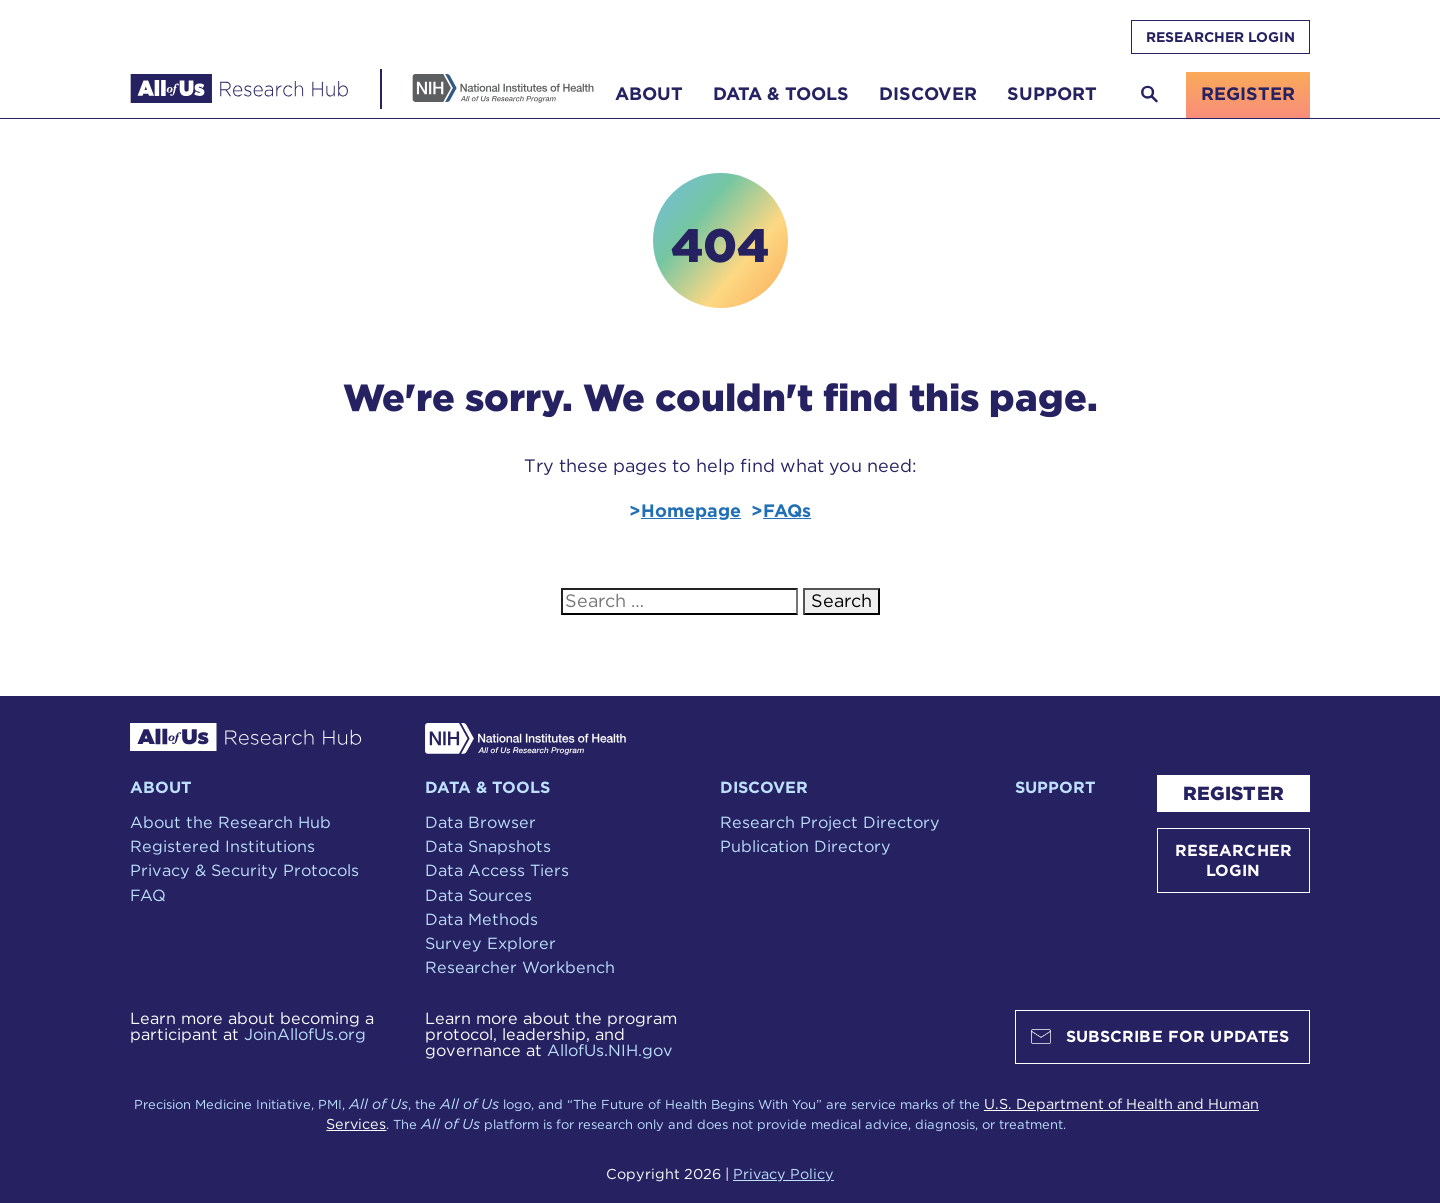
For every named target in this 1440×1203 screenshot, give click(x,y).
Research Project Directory (830, 822)
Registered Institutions (222, 846)
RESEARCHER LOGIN (1220, 37)
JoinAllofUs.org (305, 1034)
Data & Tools (781, 93)
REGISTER (1233, 793)
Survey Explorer (490, 943)
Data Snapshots (488, 846)
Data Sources (478, 895)
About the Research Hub (230, 822)
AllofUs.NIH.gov (610, 1050)
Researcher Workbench (520, 967)
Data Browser (480, 822)
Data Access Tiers (497, 870)
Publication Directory (805, 846)
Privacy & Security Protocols (244, 870)
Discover (928, 93)
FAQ (148, 895)
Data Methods (481, 919)
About (649, 93)
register (1248, 93)
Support (1052, 93)
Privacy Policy (783, 1173)
